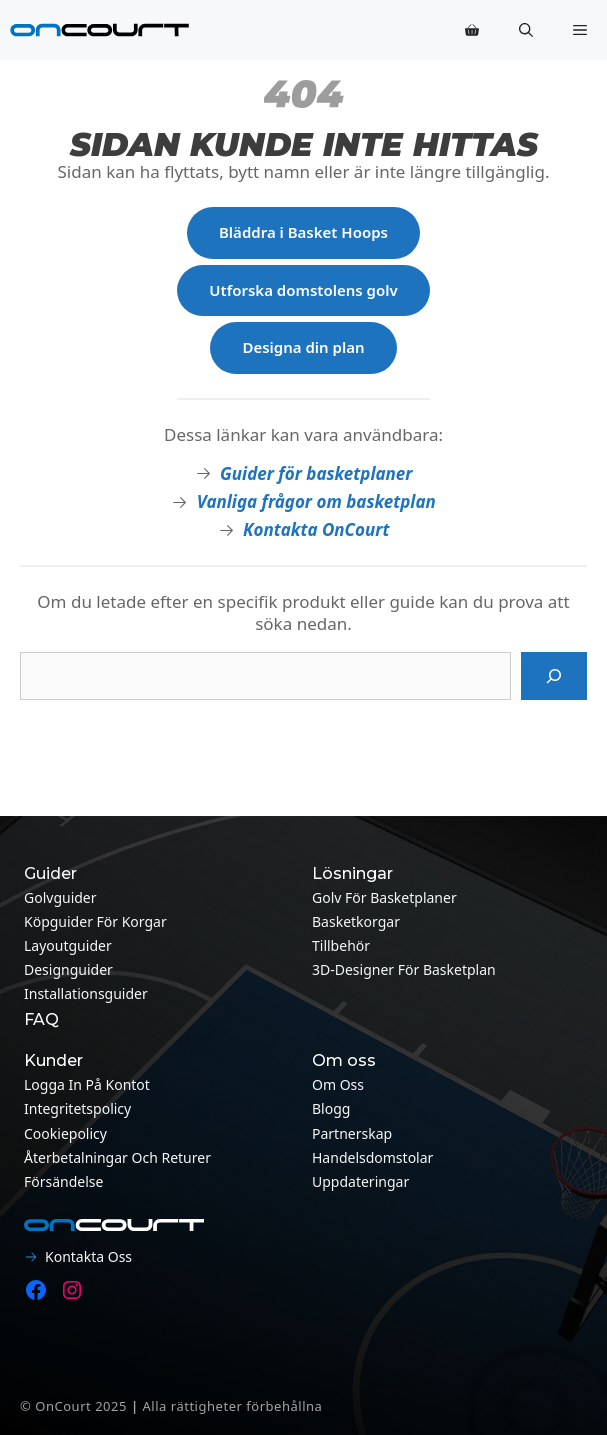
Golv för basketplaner (384, 897)
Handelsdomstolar (372, 1157)
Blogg (331, 1108)
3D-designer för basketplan (404, 969)
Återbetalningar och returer (117, 1157)
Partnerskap (352, 1133)
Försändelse (63, 1181)
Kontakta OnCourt (316, 529)
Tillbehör (341, 945)
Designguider (68, 969)
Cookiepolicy (65, 1133)
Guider (50, 873)
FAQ (41, 1019)
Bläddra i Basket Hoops (303, 232)
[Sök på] (554, 676)
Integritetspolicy (77, 1108)
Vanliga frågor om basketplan (316, 501)
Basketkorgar (356, 921)
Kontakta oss (88, 1256)
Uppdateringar (360, 1181)
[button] (526, 30)
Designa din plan (303, 347)
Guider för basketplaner (316, 473)
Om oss (338, 1084)
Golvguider (60, 897)
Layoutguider (68, 945)
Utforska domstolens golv (303, 290)
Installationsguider (86, 993)
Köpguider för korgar (95, 921)
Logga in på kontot (87, 1084)
